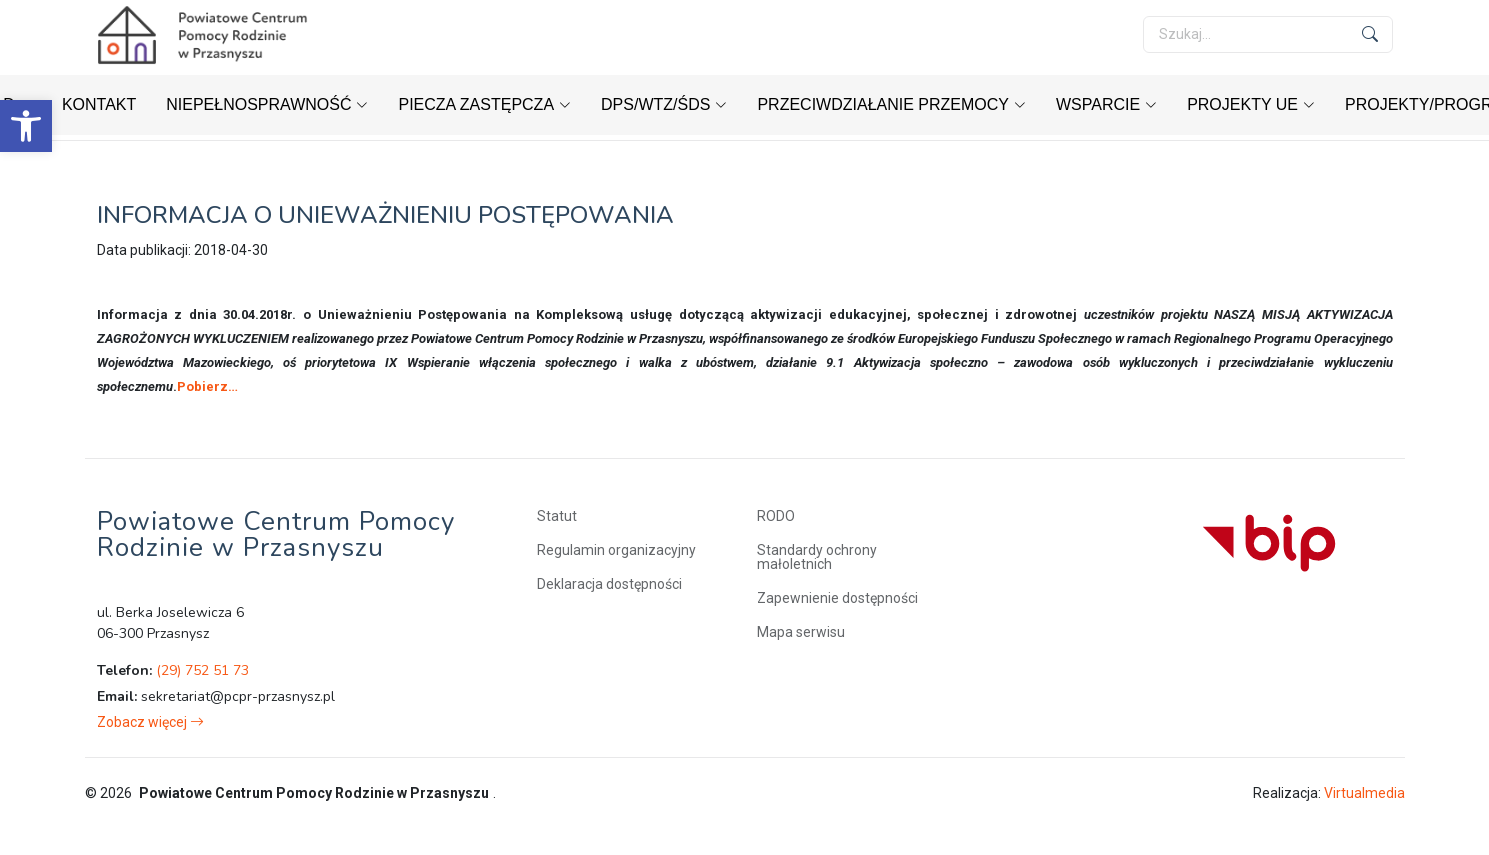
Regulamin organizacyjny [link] (616, 550)
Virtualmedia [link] (1364, 793)
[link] (26, 126)
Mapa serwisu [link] (801, 632)
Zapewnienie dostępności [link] (837, 598)
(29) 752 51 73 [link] (202, 670)
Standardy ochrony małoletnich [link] (817, 557)
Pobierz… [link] (207, 386)
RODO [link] (776, 516)
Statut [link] (557, 516)
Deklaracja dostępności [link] (609, 584)
